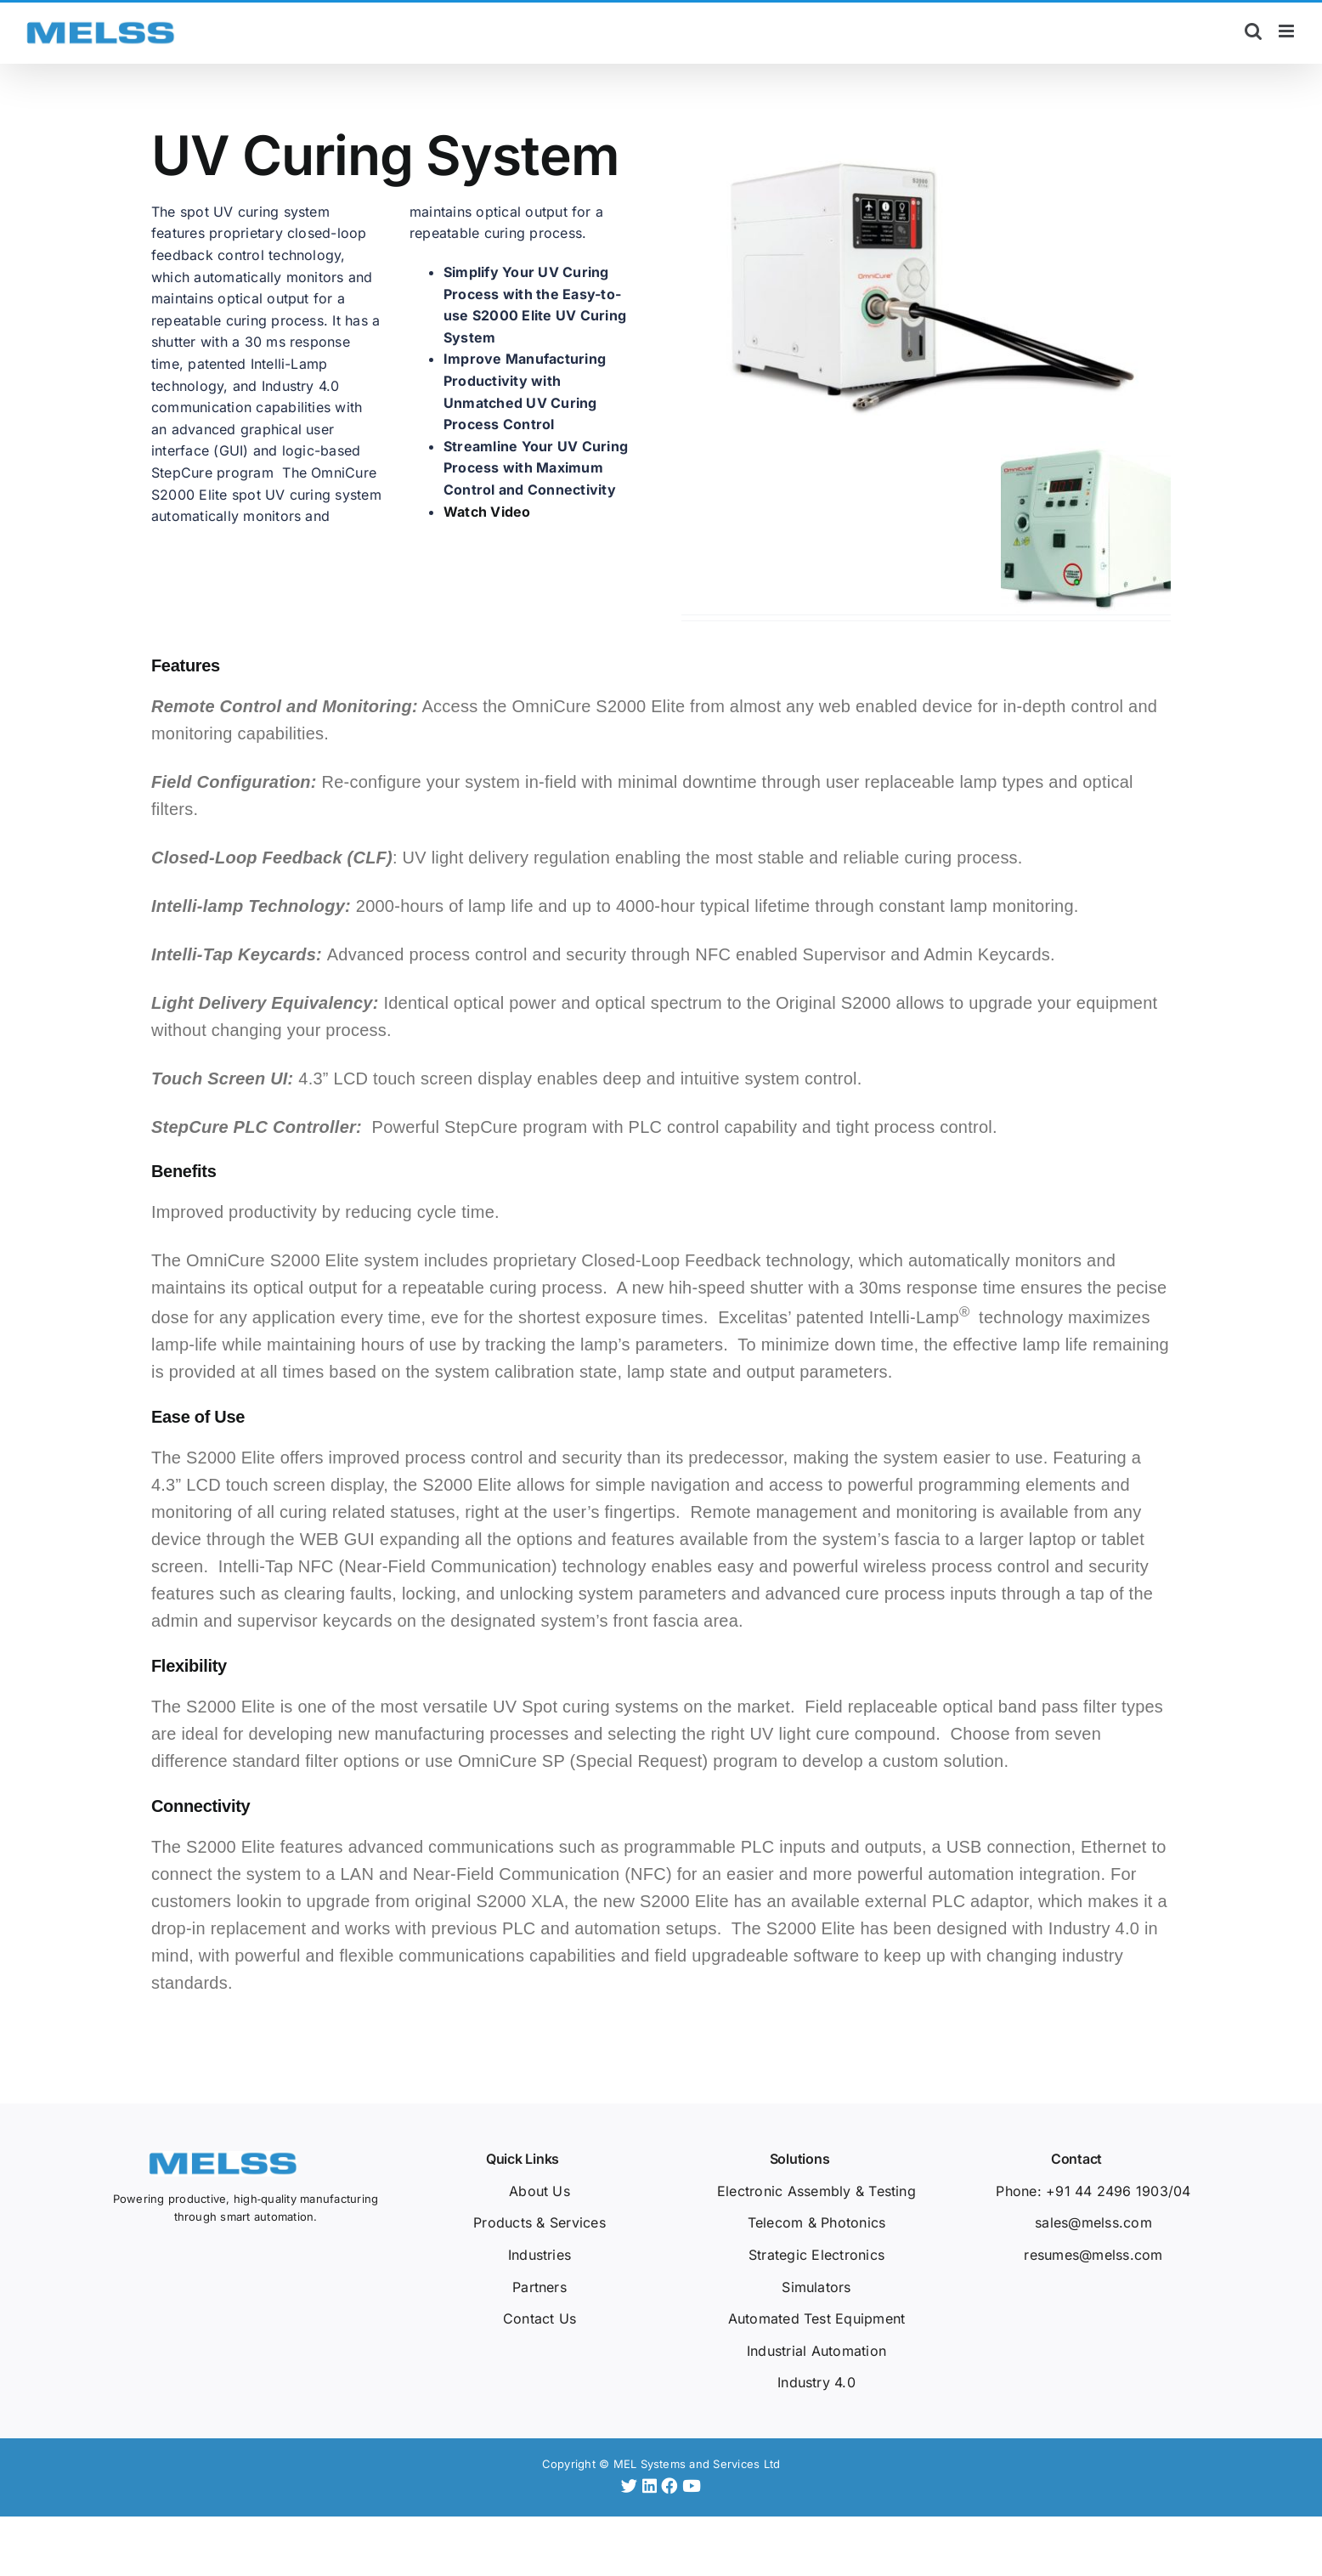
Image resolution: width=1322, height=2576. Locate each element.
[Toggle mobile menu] (1288, 31)
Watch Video (487, 511)
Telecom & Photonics (817, 2222)
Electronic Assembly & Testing (816, 2191)
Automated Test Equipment (817, 2318)
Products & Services (539, 2222)
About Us (539, 2191)
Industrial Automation (816, 2350)
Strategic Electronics (816, 2254)
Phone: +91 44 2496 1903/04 (1093, 2191)
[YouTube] (691, 2486)
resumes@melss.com (1093, 2254)
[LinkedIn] (652, 2486)
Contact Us (539, 2318)
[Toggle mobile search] (1253, 31)
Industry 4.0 (816, 2382)
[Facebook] (671, 2486)
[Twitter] (631, 2486)
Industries (539, 2254)
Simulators (816, 2287)
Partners (539, 2287)
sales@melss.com (1093, 2222)
